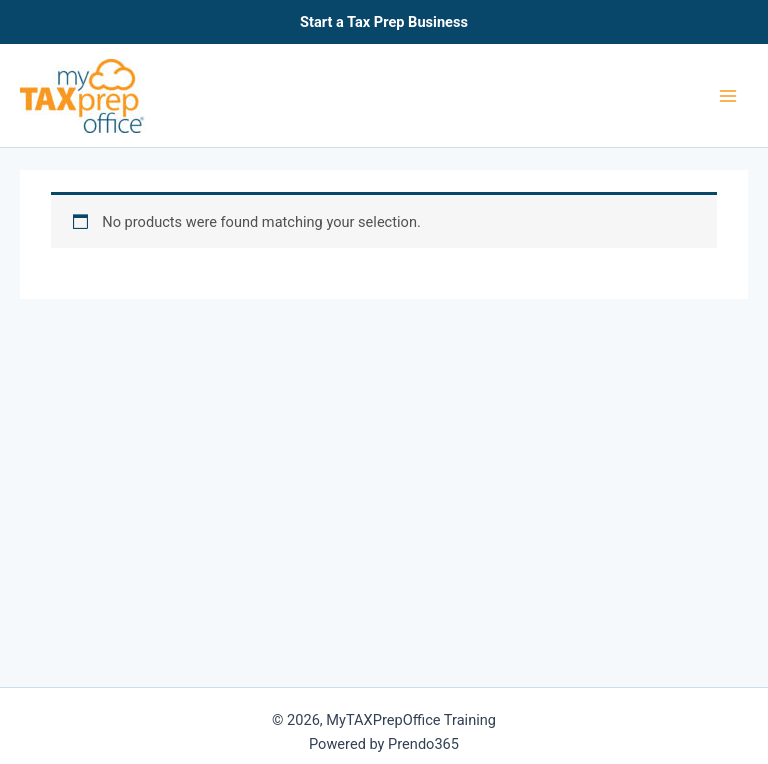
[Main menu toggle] (728, 95)
